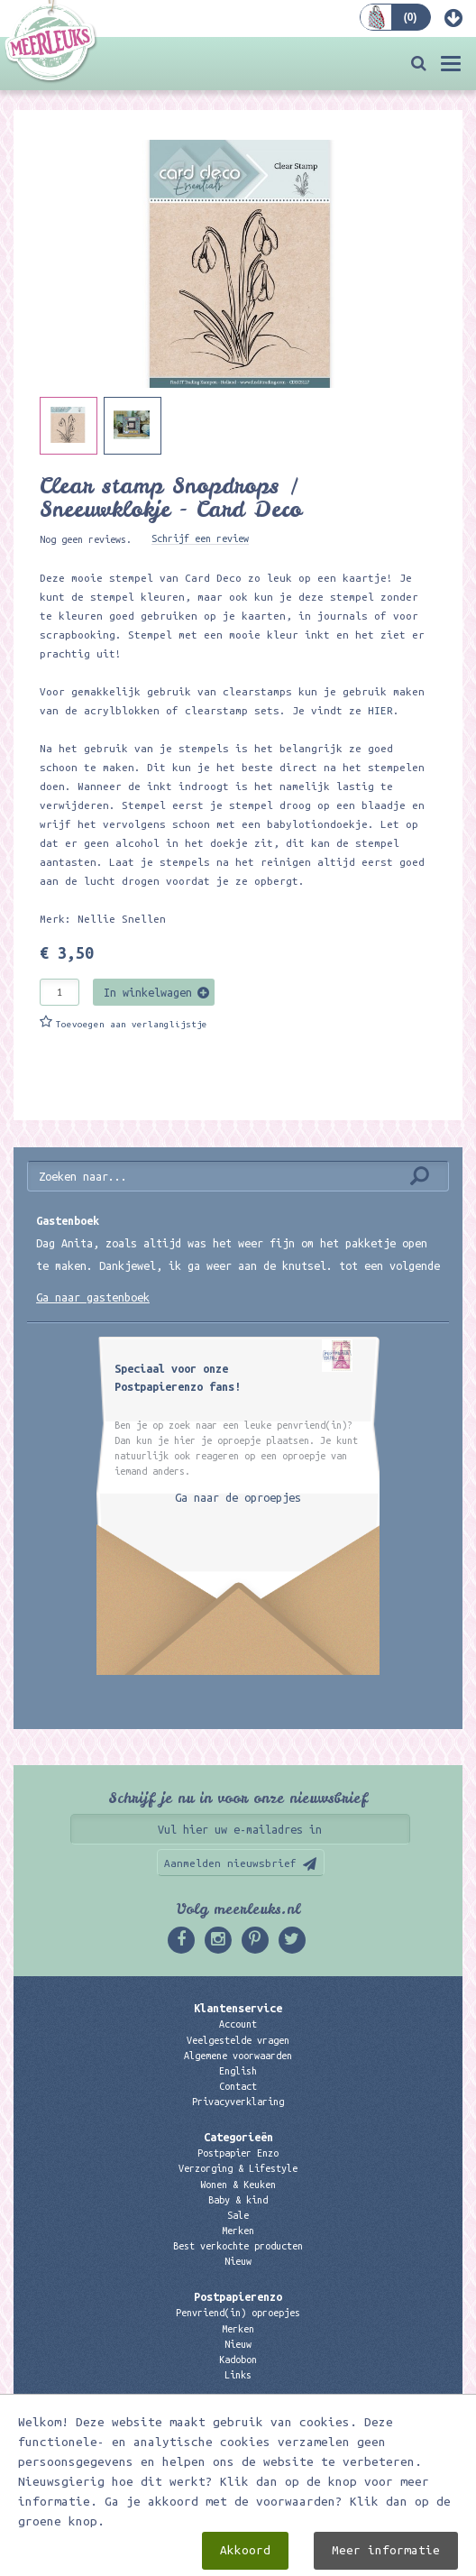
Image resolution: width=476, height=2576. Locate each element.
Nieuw (238, 2261)
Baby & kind (238, 2199)
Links (238, 2374)
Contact (238, 2086)
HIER (377, 710)
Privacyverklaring (238, 2101)
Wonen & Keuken (238, 2184)
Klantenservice (238, 2007)
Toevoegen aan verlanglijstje (131, 1024)
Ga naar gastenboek (93, 1297)
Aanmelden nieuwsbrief (230, 1863)
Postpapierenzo (238, 2296)
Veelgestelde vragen (238, 2040)
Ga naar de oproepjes (238, 1497)
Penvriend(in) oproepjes (238, 2312)
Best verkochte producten (238, 2245)
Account (238, 2024)
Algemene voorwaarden (238, 2055)
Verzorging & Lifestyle (238, 2168)
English (238, 2070)
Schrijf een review (200, 538)
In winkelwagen (148, 992)
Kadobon (238, 2359)
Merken (238, 2230)
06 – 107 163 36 (238, 2457)
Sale (238, 2215)
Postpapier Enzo (238, 2153)
